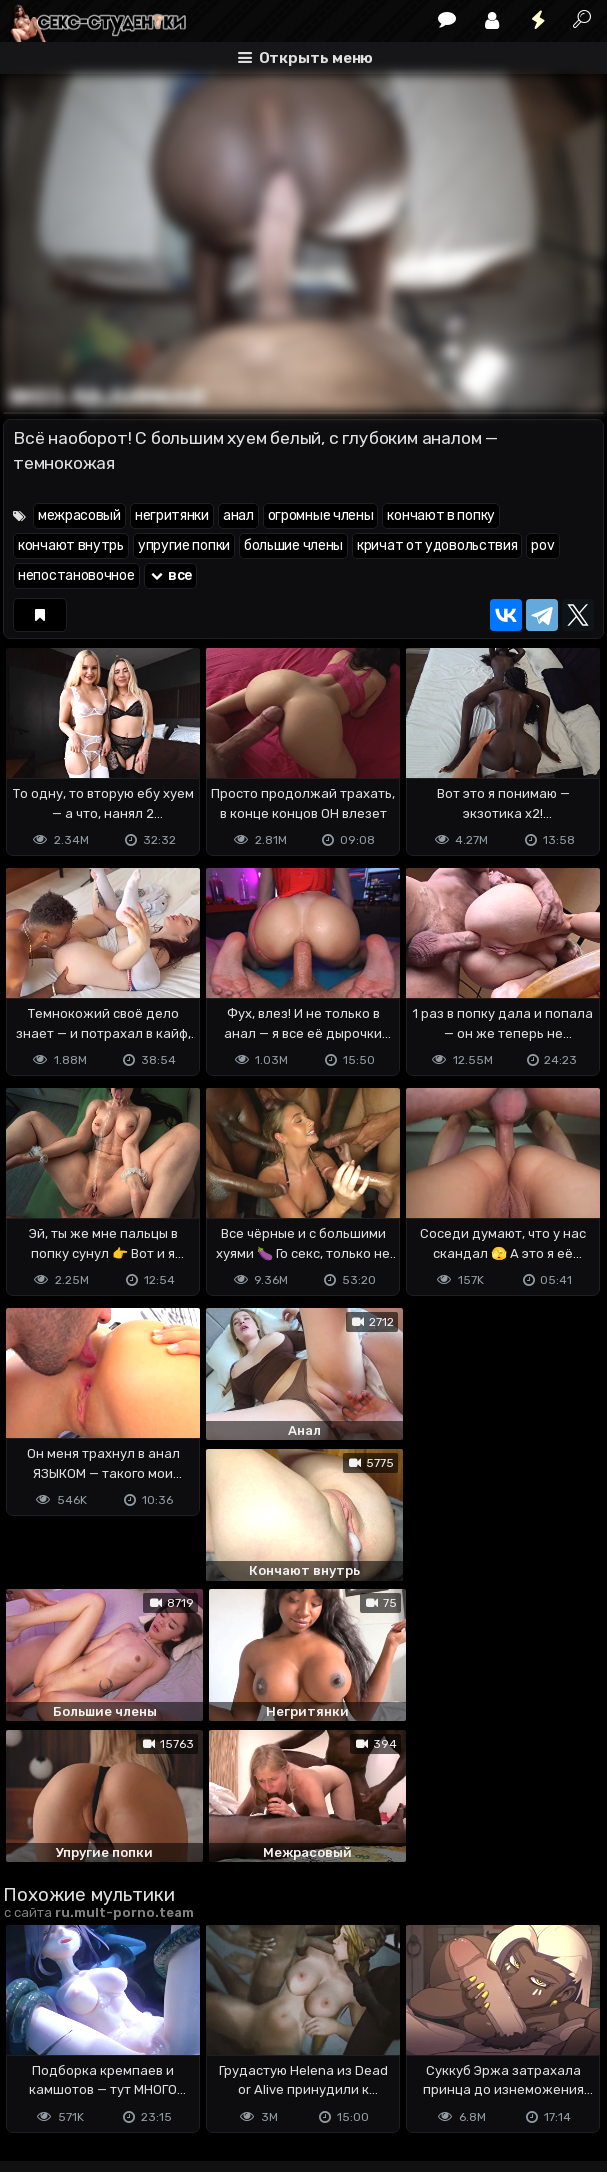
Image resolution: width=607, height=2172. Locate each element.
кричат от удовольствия (437, 545)
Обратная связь (211, 2055)
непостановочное (76, 575)
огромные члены (321, 515)
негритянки (172, 515)
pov (542, 545)
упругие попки (184, 545)
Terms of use (106, 2055)
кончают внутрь (71, 545)
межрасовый (79, 515)
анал (238, 515)
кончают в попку (441, 515)
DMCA (35, 2055)
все (171, 575)
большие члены (293, 545)
